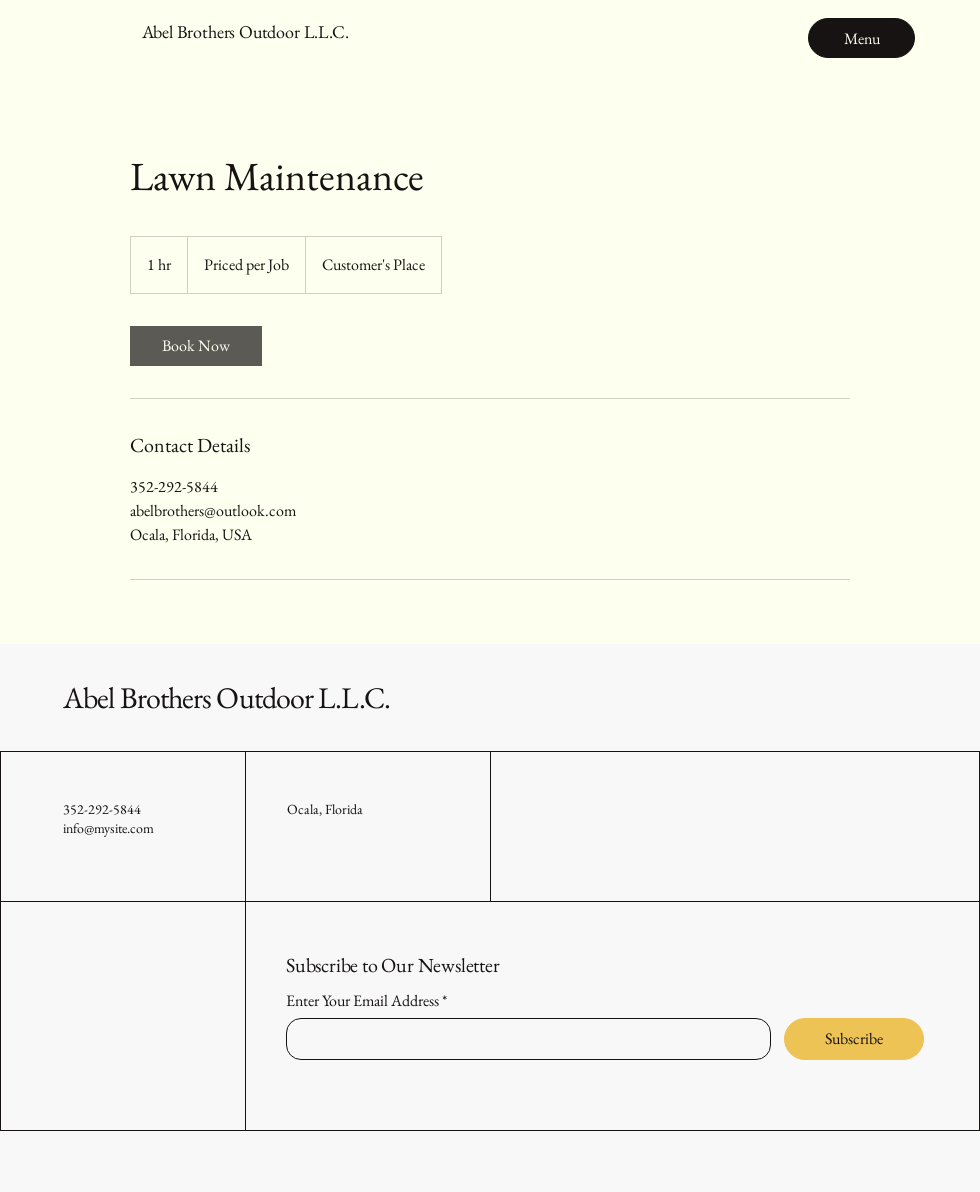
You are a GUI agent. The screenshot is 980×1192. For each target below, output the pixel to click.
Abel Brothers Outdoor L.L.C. (226, 697)
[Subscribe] (854, 1039)
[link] (196, 346)
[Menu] (861, 38)
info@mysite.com (108, 828)
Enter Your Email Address (362, 1001)
